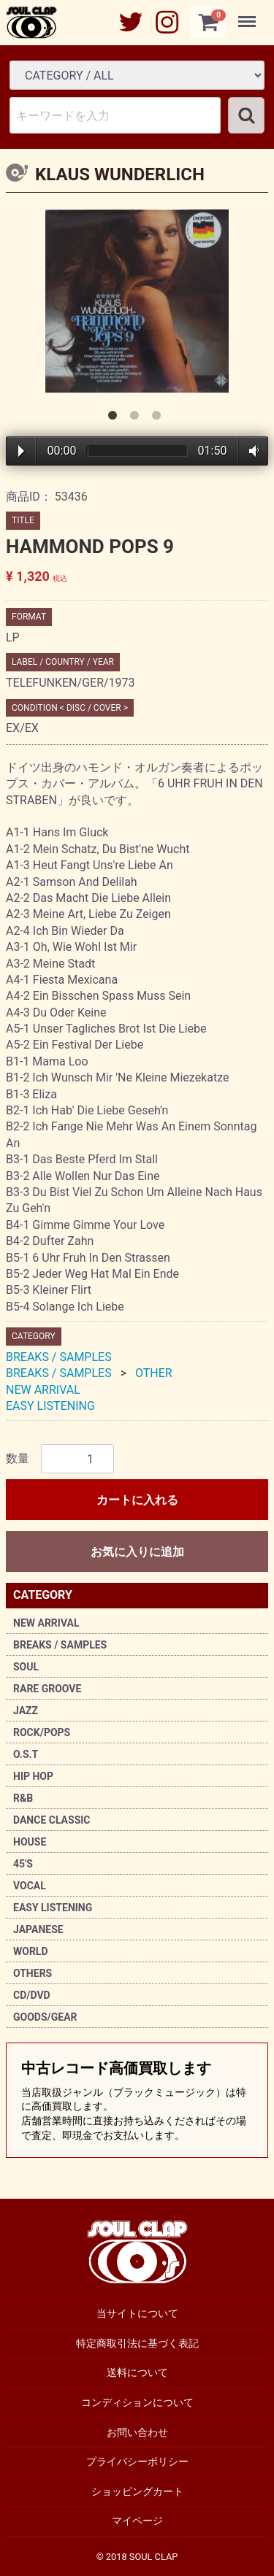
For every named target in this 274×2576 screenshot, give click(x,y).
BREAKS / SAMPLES (60, 1645)
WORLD (30, 1951)
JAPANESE (38, 1929)
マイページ (137, 2521)
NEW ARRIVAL (46, 1623)
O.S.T (25, 1754)
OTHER (153, 1373)
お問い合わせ (137, 2432)
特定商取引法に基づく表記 (137, 2343)
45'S (23, 1864)
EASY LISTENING (52, 1907)
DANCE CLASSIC (52, 1820)
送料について (137, 2373)
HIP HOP (33, 1776)
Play (21, 451)
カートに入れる (137, 1500)
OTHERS (32, 1973)
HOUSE (29, 1842)
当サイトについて (137, 2313)
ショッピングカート (137, 2491)
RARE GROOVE (47, 1688)
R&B (23, 1798)
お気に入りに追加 (137, 1552)
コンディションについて (137, 2402)
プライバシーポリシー (137, 2461)
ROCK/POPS (41, 1732)
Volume (251, 451)
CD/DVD (31, 1995)
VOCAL (29, 1885)
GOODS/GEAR (45, 2017)
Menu (248, 15)
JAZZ (25, 1710)
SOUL (26, 1667)
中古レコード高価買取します (137, 2101)
